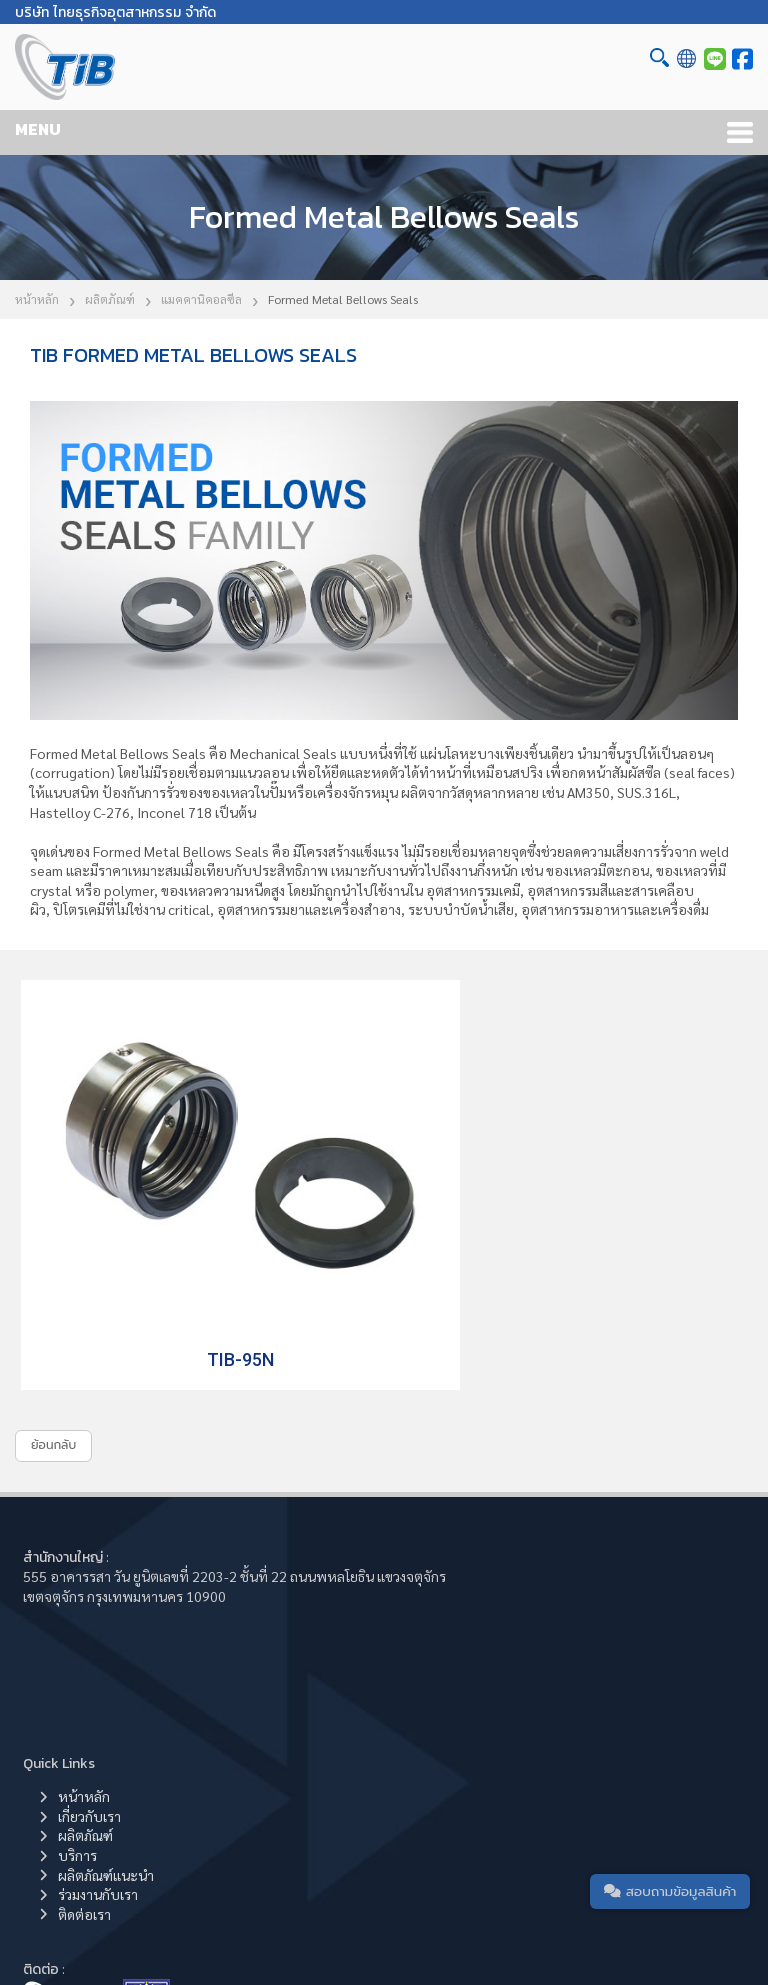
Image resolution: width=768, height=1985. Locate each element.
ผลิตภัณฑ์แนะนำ (477, 1601)
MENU (38, 129)
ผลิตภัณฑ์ (110, 299)
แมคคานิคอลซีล (201, 299)
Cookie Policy (542, 1934)
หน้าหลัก (37, 299)
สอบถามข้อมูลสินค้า (663, 1886)
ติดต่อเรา (455, 1640)
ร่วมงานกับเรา (469, 1620)
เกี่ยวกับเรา (460, 1542)
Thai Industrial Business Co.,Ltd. (271, 1934)
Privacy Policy (634, 1934)
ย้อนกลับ (53, 1377)
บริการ (448, 1581)
